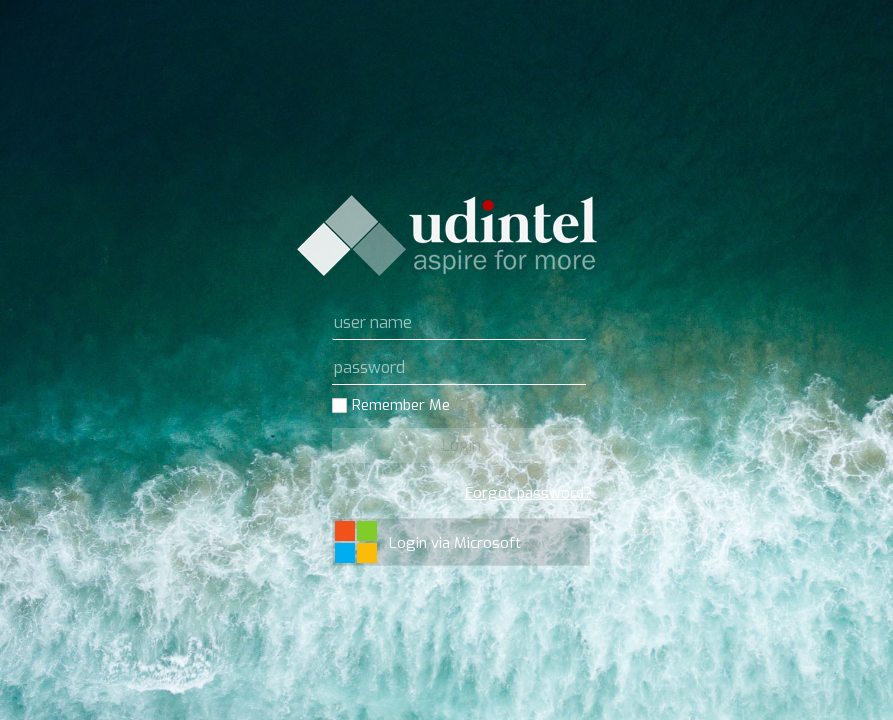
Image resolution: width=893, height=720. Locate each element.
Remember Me (401, 405)
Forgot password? (528, 493)
